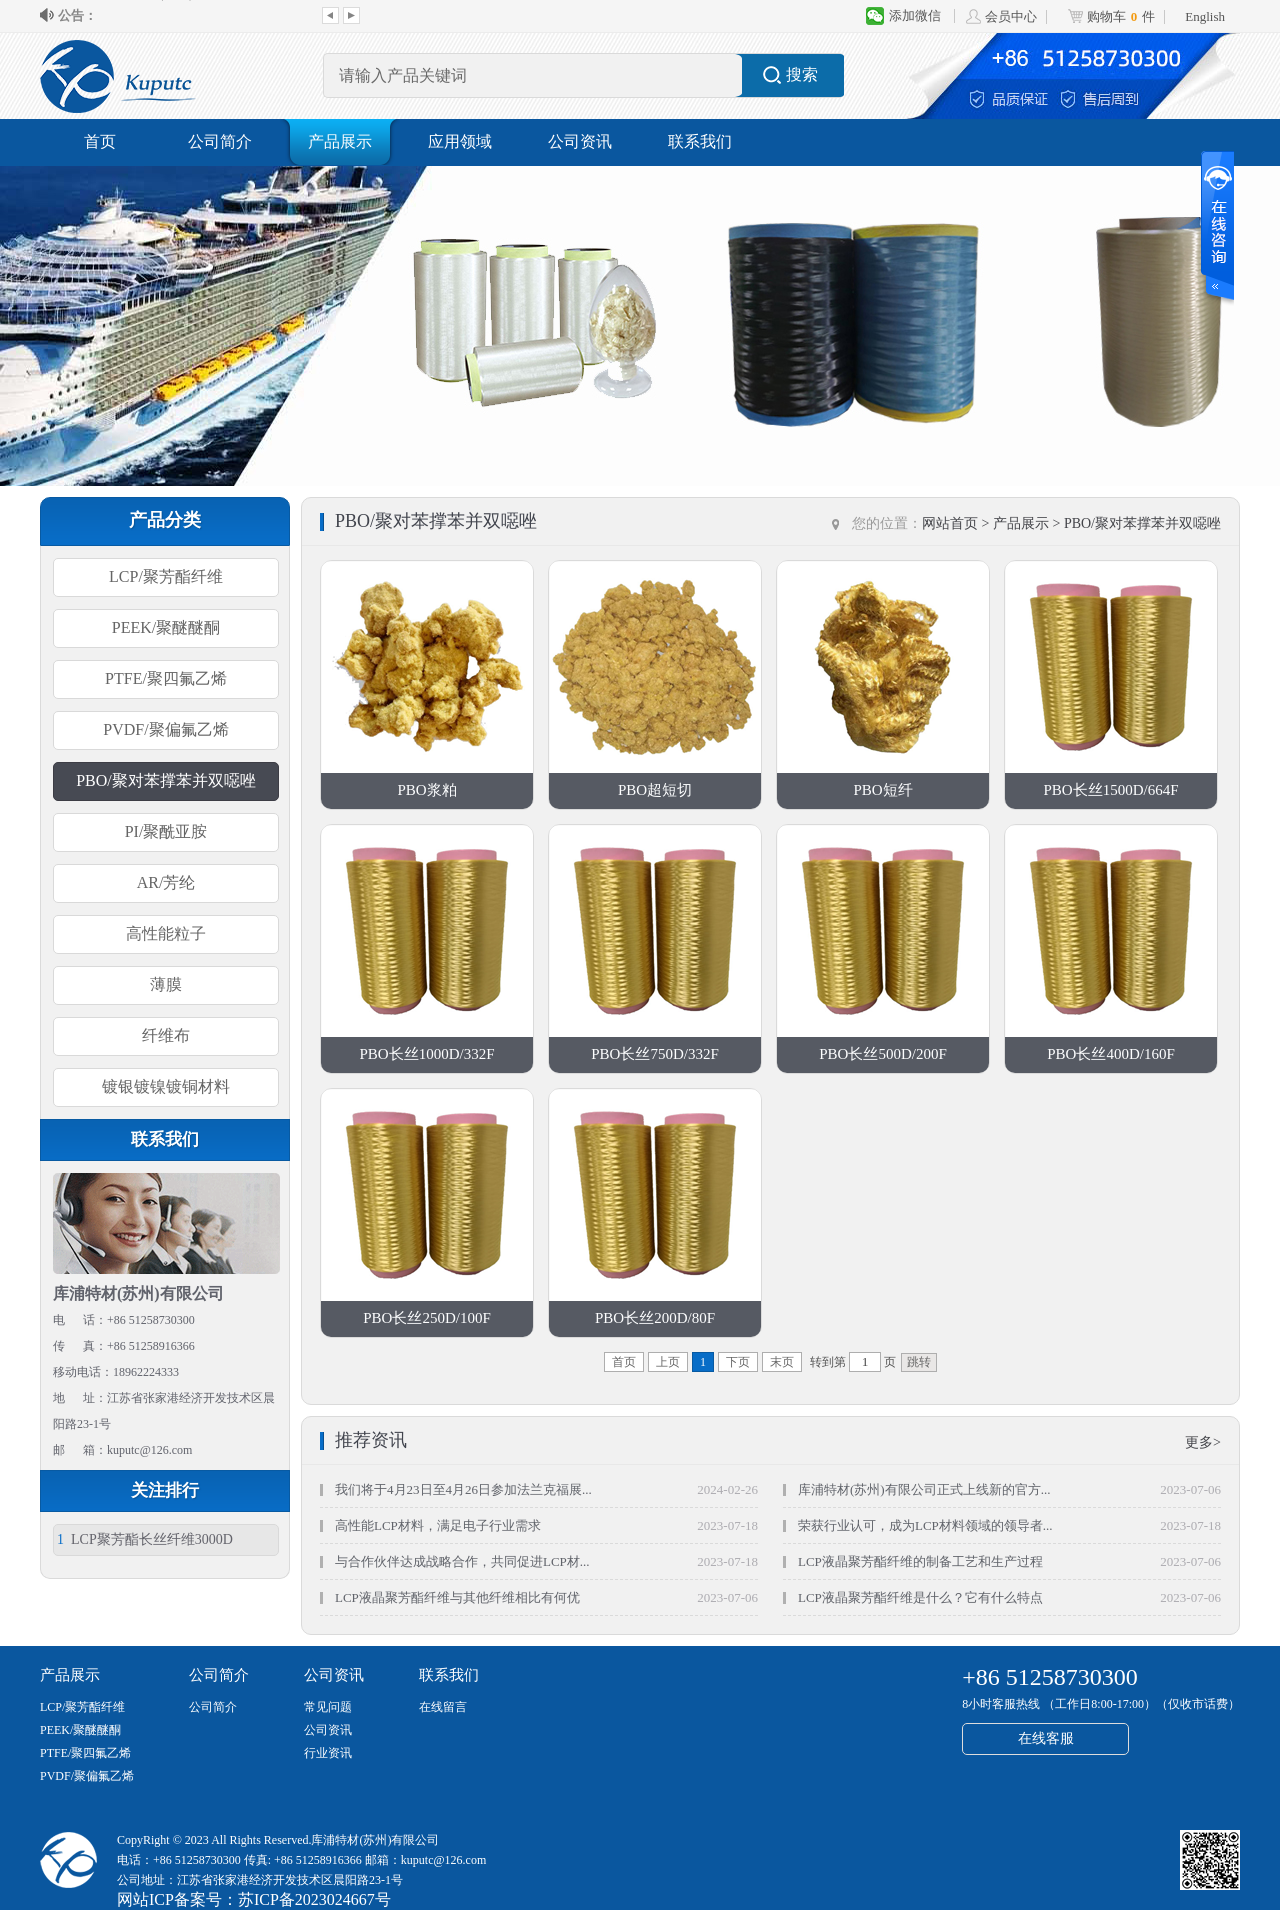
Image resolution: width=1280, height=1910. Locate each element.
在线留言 (443, 1707)
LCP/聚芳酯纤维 (166, 576)
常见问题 (328, 1707)
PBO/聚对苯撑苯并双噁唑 (166, 780)
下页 (738, 1362)
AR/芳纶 (166, 882)
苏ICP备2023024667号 (314, 1899)
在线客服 (1046, 1738)
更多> (1203, 1442)
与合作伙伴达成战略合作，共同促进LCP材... (462, 1561)
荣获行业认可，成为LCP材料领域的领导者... (925, 1525)
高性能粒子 (166, 933)
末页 (782, 1362)
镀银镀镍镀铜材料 (166, 1086)
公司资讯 (580, 141)
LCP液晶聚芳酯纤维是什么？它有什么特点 (920, 1597)
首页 (100, 141)
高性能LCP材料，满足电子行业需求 (438, 1525)
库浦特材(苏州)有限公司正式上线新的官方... (924, 1489)
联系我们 (700, 141)
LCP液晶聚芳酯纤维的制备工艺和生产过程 (920, 1561)
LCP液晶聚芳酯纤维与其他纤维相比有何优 (457, 1597)
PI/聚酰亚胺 (166, 831)
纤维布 (166, 1035)
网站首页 (950, 523)
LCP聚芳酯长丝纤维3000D (145, 1539)
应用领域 (460, 141)
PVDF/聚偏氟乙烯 (165, 729)
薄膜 (166, 984)
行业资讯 (328, 1753)
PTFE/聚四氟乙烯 (166, 678)
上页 (668, 1362)
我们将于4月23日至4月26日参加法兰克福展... (463, 1489)
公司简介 (220, 141)
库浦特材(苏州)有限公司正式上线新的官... (207, 15)
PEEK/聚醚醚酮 (166, 627)
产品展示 (340, 141)
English (1205, 16)
